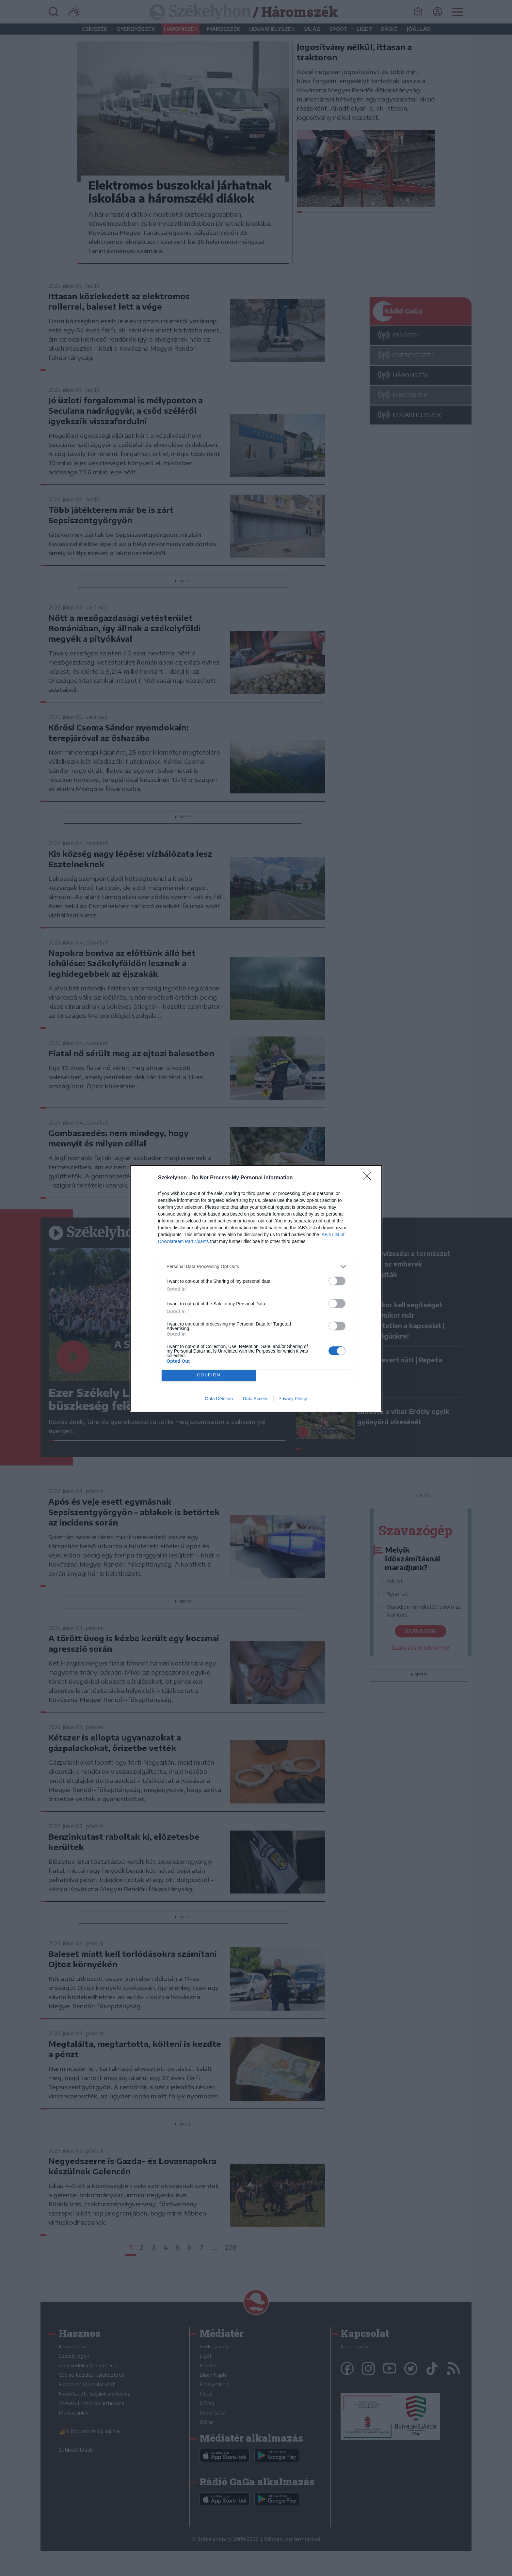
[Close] (369, 1178)
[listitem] (256, 1266)
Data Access (255, 1398)
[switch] (336, 1281)
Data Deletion (219, 1398)
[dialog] (256, 1288)
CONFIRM (209, 1375)
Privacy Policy (293, 1398)
